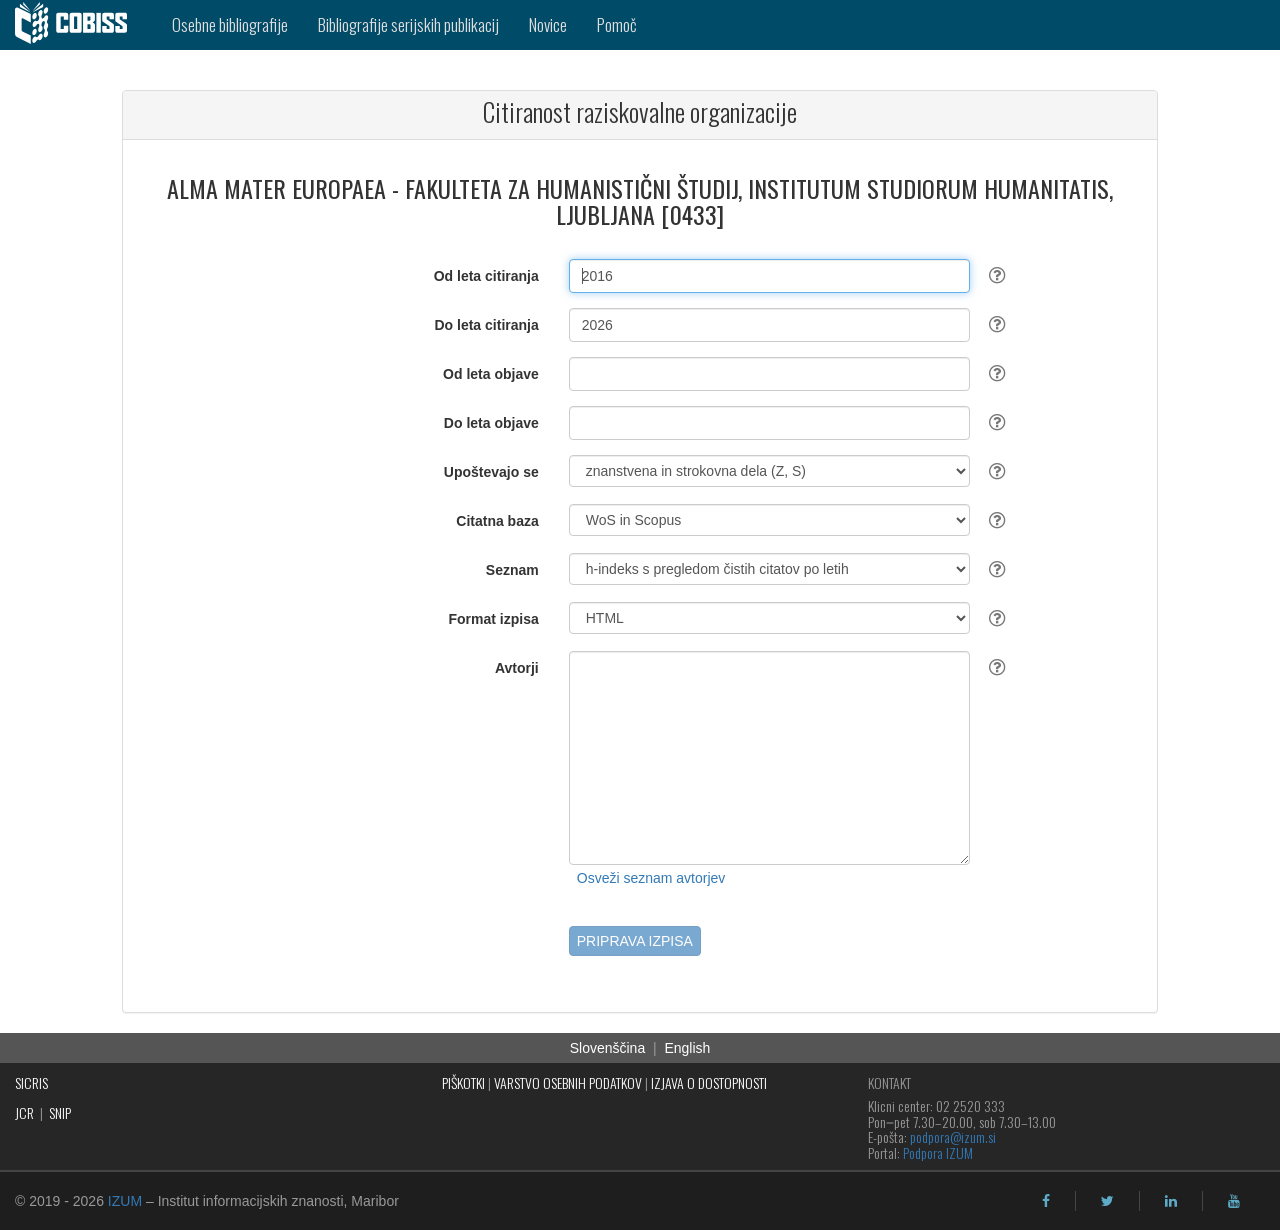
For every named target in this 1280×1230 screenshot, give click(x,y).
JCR (24, 1112)
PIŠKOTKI (463, 1082)
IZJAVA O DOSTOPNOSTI (709, 1082)
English (687, 1048)
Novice (548, 24)
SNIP (60, 1112)
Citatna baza (497, 521)
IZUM (125, 1201)
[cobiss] (78, 25)
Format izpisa (494, 619)
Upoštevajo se (491, 472)
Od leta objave (491, 374)
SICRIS (31, 1082)
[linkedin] (1171, 1201)
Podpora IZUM (938, 1152)
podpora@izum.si (953, 1136)
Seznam (512, 570)
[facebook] (1046, 1201)
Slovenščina (608, 1048)
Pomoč (617, 24)
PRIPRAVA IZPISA (635, 941)
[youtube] (1234, 1201)
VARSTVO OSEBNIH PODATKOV (568, 1082)
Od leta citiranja (486, 276)
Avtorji (517, 668)
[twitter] (1107, 1201)
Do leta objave (491, 423)
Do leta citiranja (486, 325)
